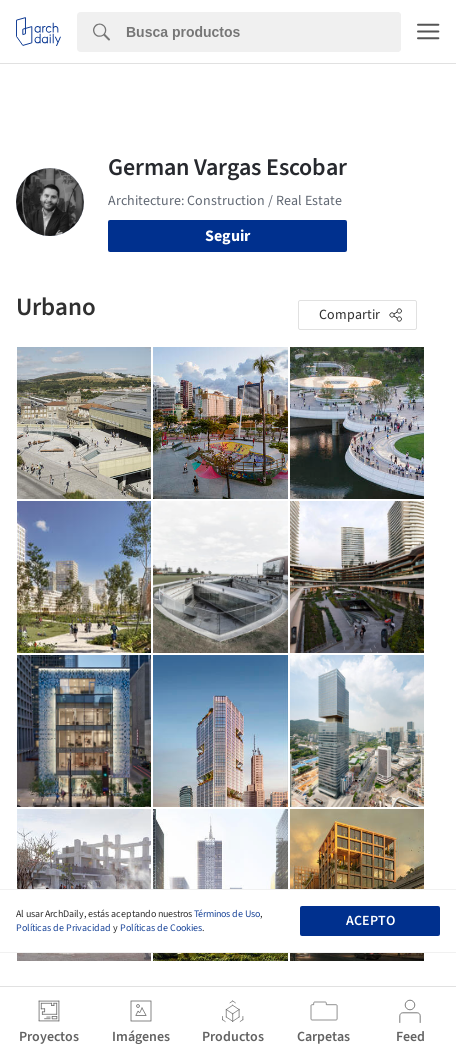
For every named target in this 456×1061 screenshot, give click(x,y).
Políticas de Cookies (161, 928)
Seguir (227, 236)
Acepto (370, 921)
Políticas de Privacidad (63, 928)
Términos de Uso (227, 914)
